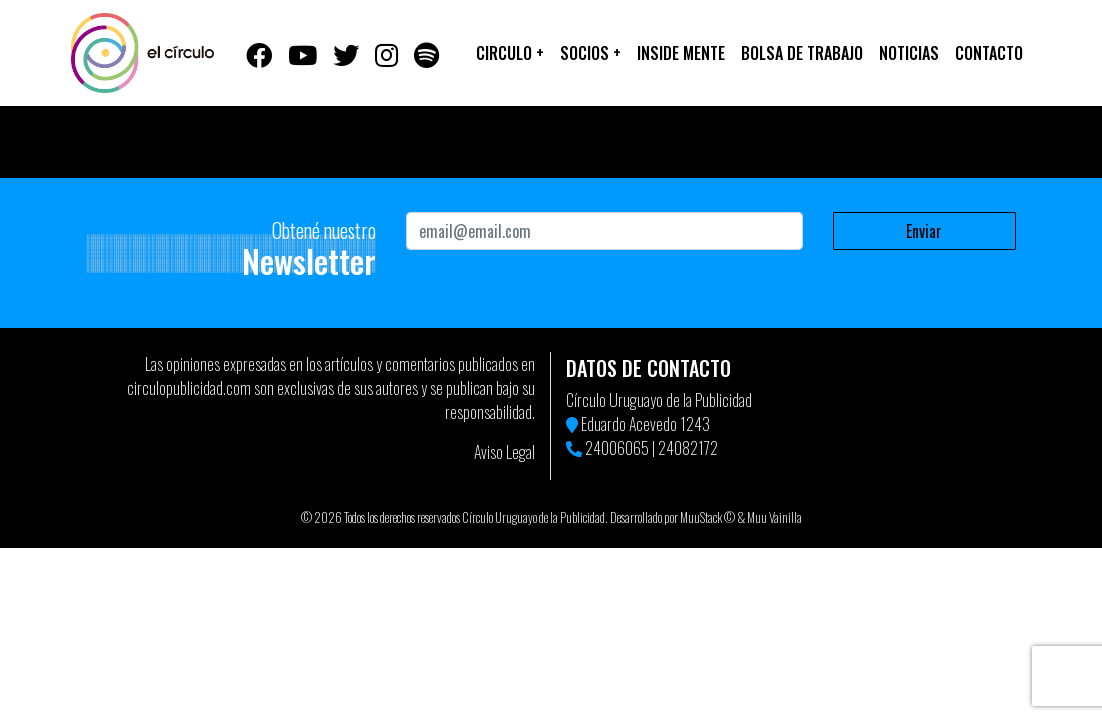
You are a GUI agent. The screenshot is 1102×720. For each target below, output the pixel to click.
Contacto (989, 53)
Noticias (909, 53)
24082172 (688, 448)
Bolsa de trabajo (802, 53)
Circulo (510, 53)
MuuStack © (707, 517)
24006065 (617, 448)
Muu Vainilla (774, 517)
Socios (590, 53)
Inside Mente (681, 53)
